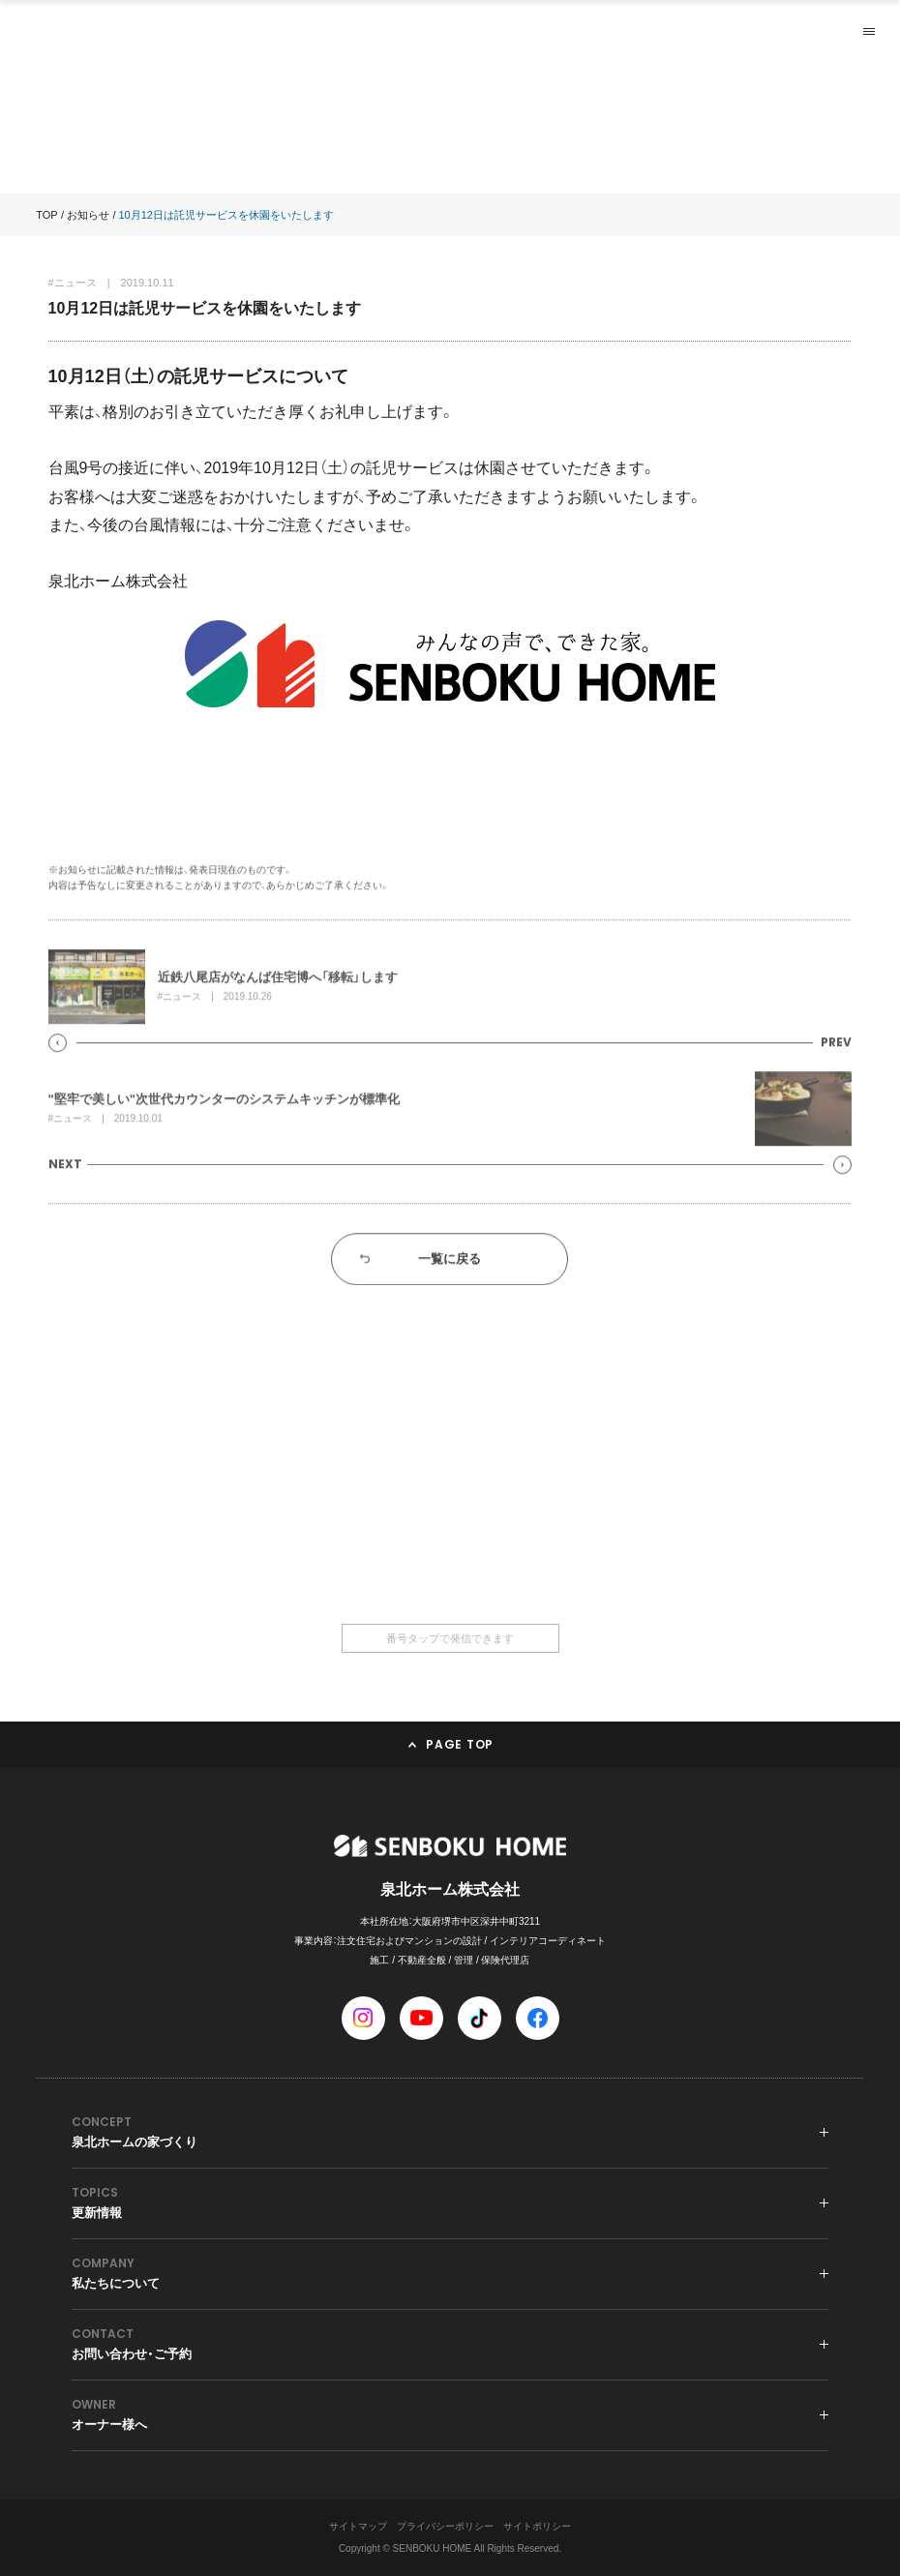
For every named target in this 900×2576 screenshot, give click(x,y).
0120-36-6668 (450, 1545)
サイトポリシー (537, 2526)
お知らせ (88, 215)
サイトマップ (358, 2526)
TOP (46, 215)
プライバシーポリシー (445, 2526)
